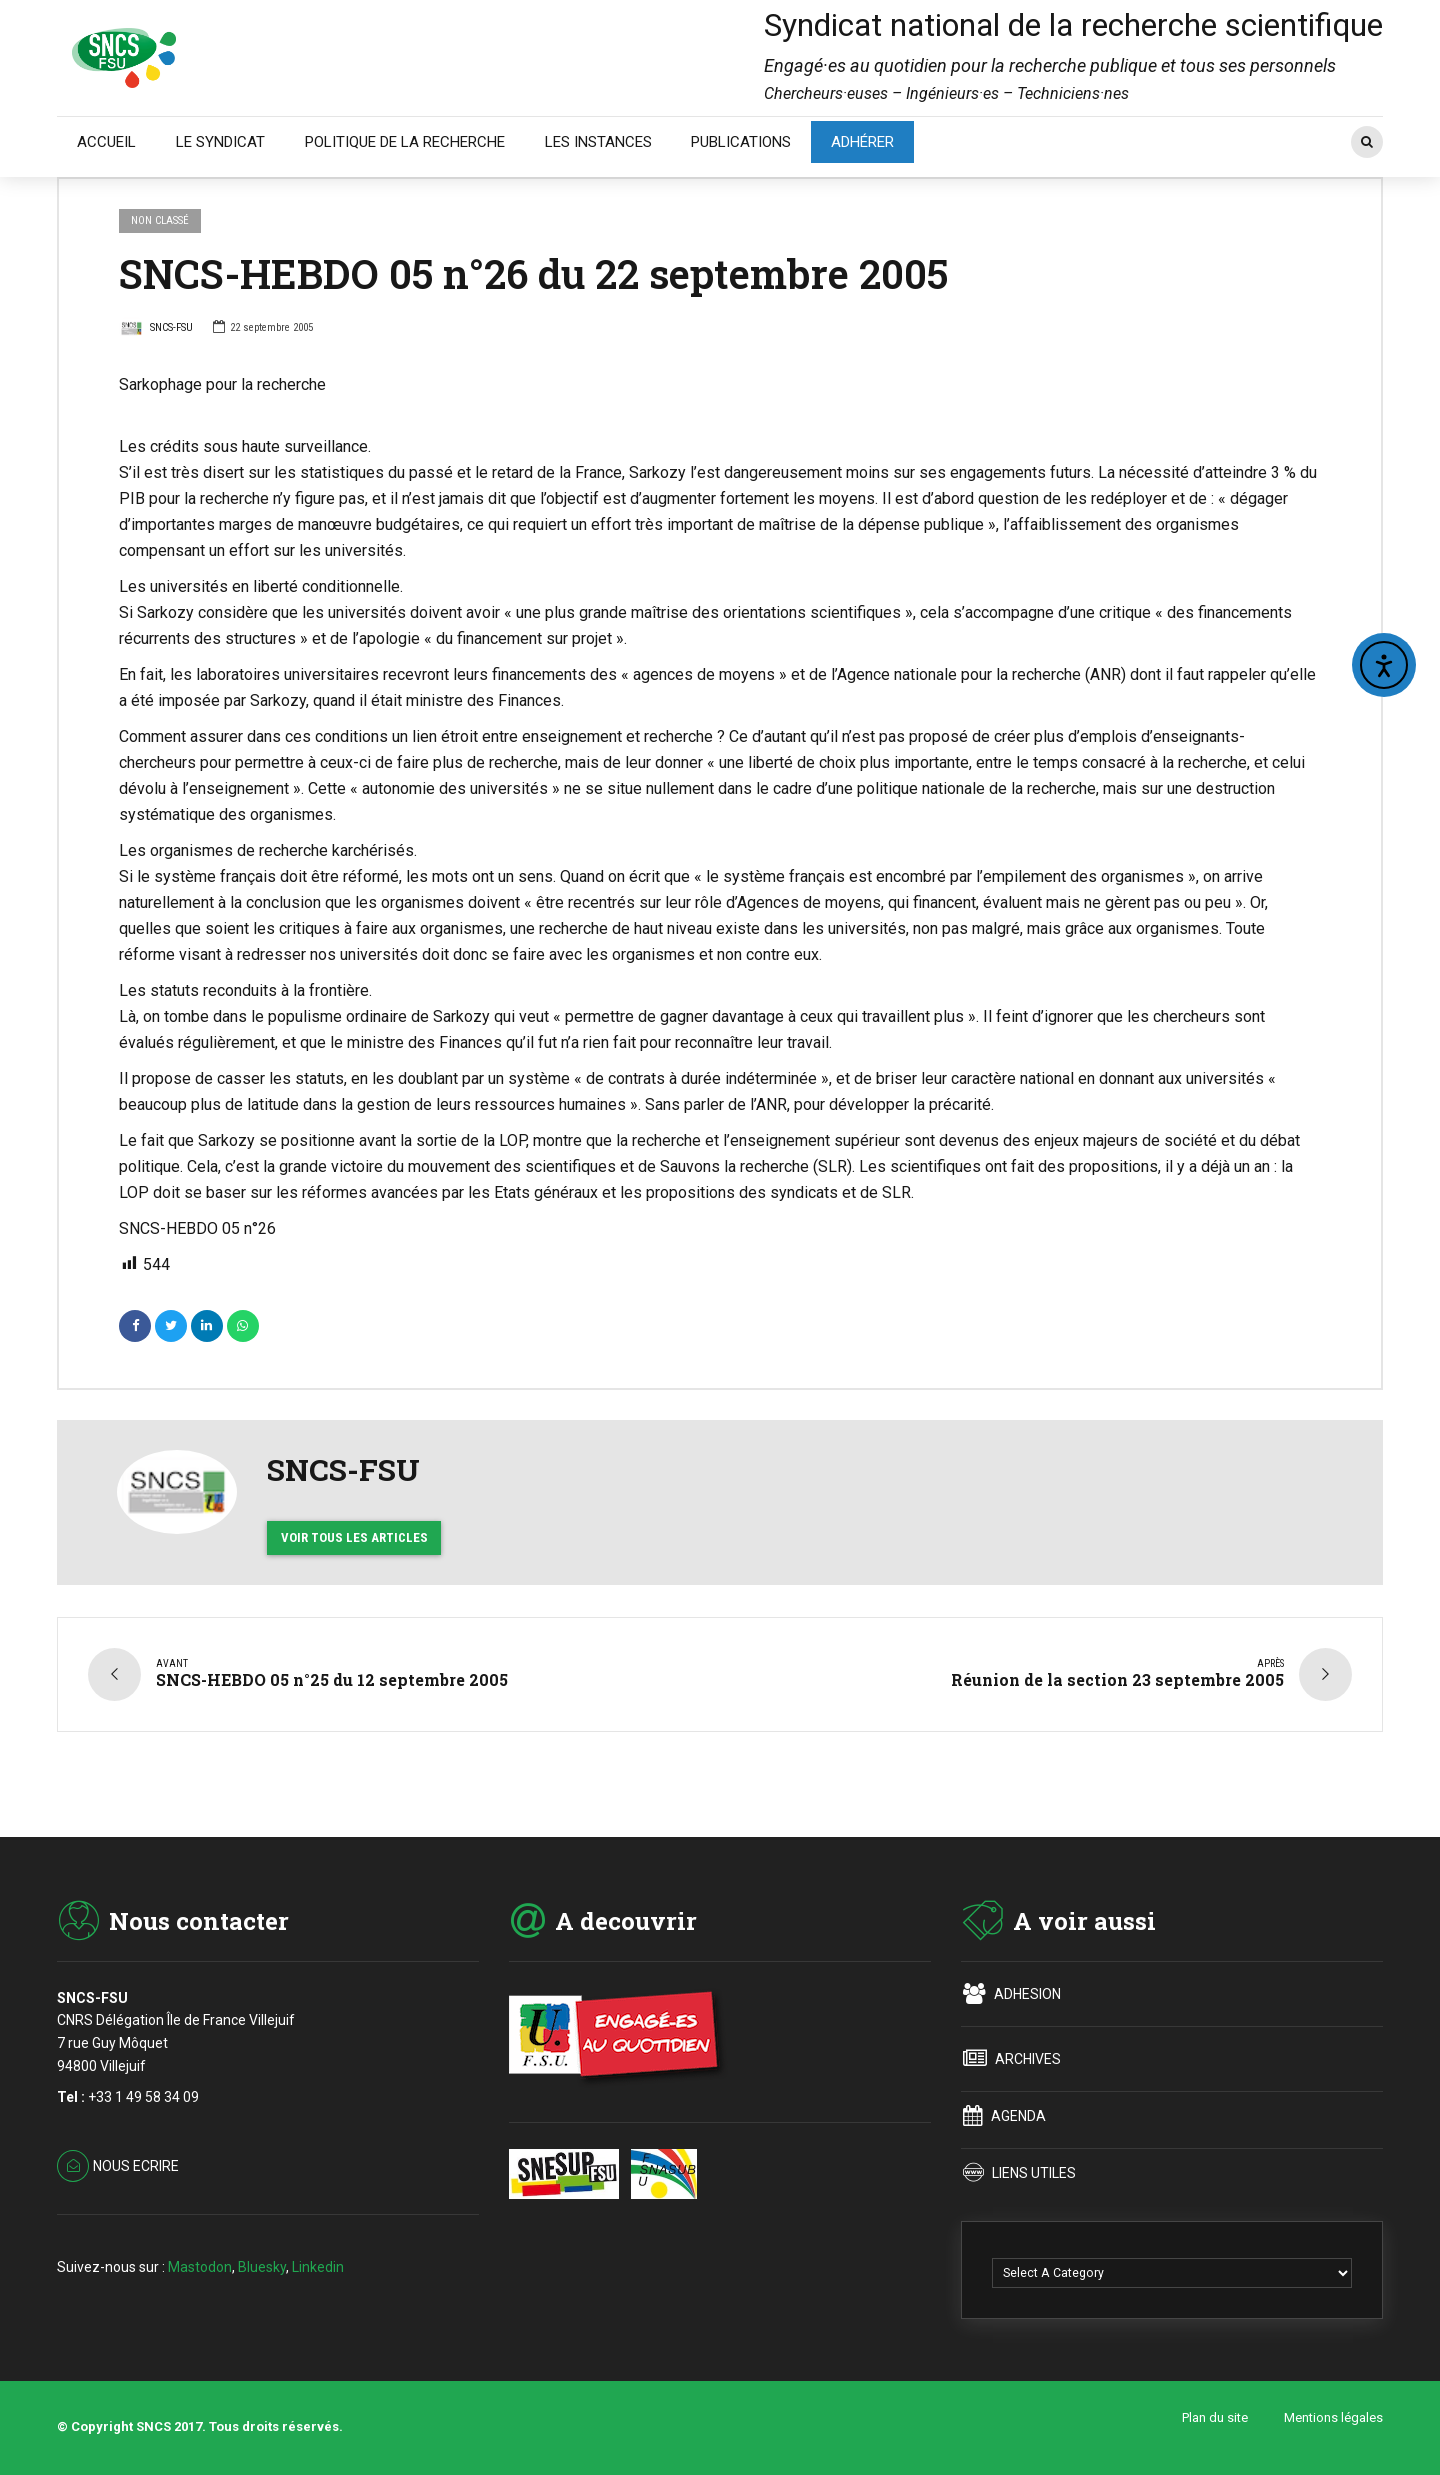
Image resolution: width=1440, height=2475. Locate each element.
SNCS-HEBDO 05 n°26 (197, 1228)
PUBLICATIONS (741, 142)
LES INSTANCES (598, 142)
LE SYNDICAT (220, 142)
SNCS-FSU (156, 330)
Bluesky (262, 2255)
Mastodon (200, 2255)
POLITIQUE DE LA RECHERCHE (405, 142)
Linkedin (318, 2255)
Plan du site (1215, 2408)
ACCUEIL (106, 142)
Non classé (160, 220)
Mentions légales (1333, 2408)
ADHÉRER (862, 142)
